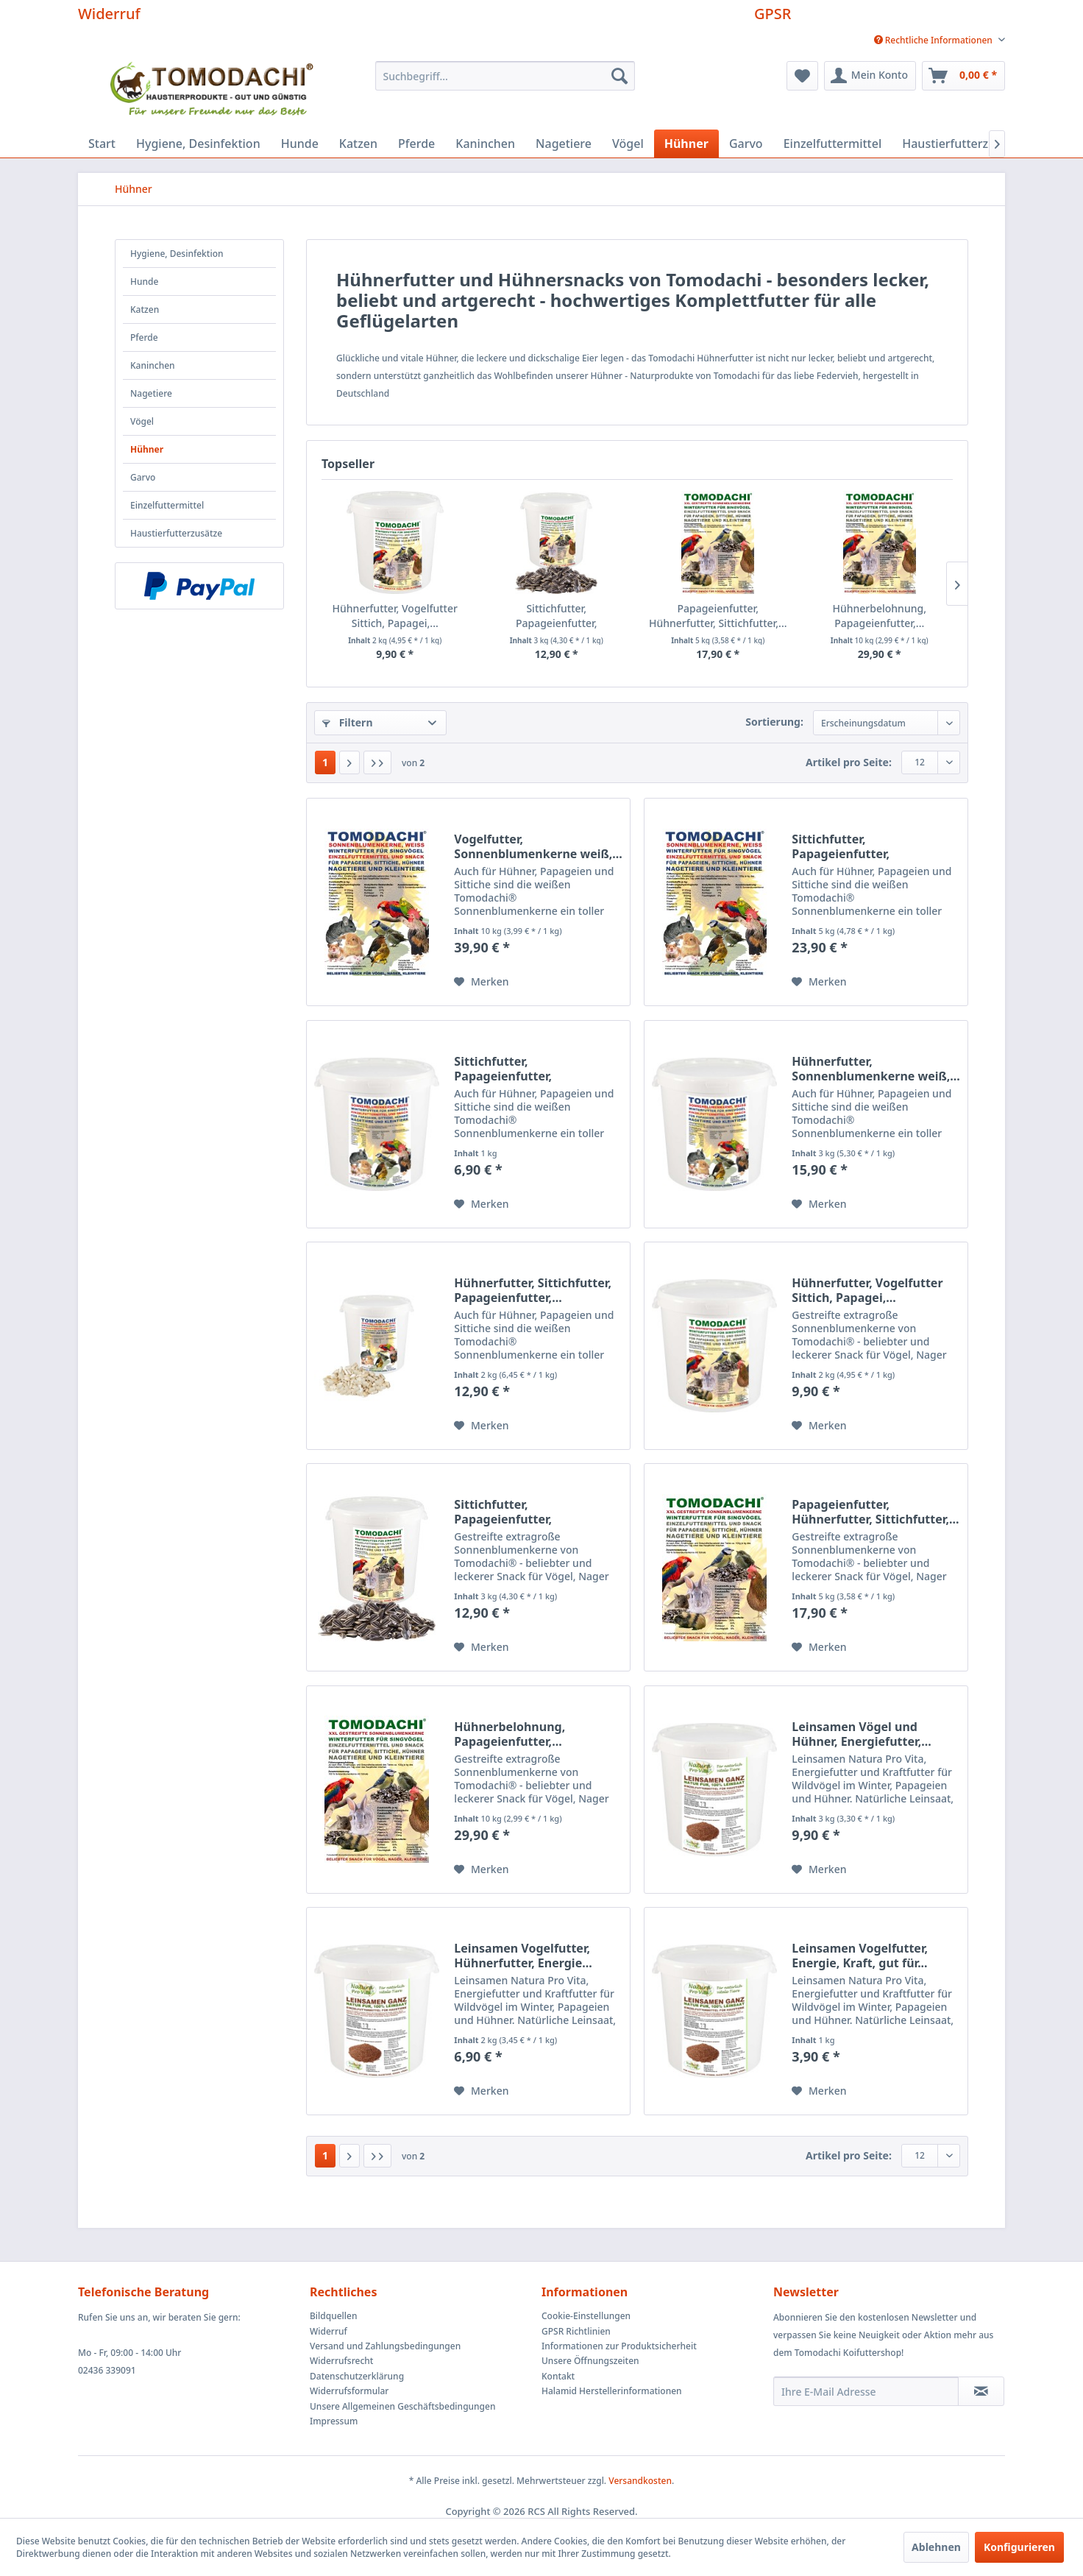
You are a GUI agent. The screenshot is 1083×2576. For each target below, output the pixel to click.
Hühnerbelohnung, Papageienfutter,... (879, 615)
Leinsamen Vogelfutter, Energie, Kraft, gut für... (860, 1955)
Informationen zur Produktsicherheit (619, 2346)
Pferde (144, 337)
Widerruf (109, 14)
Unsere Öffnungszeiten (590, 2360)
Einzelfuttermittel (167, 505)
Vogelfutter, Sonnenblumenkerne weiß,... (538, 846)
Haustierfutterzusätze (176, 533)
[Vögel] (628, 144)
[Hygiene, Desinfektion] (198, 144)
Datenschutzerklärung (357, 2376)
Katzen (144, 309)
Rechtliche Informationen (934, 40)
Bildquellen (334, 2316)
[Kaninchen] (485, 144)
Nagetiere (151, 393)
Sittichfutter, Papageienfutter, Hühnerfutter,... (556, 616)
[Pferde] (416, 144)
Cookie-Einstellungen (586, 2316)
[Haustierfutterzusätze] (963, 144)
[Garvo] (746, 144)
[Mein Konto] (870, 76)
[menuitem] (934, 40)
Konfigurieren (1019, 2547)
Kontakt (558, 2376)
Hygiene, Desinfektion (177, 253)
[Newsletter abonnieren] (981, 2391)
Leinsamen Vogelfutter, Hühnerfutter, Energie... (523, 1955)
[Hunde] (300, 144)
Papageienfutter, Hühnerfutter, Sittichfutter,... (718, 615)
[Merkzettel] (802, 76)
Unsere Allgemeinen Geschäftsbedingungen (402, 2406)
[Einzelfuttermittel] (832, 144)
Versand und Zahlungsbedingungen (385, 2346)
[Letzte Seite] (377, 762)
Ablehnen (936, 2547)
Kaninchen (152, 365)
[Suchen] (619, 76)
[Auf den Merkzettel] (481, 982)
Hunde (144, 281)
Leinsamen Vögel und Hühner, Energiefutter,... (861, 1734)
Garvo (142, 477)
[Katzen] (358, 144)
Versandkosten (640, 2480)
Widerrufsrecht (341, 2360)
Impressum (334, 2421)
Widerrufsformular (349, 2391)
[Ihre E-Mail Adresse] (866, 2391)
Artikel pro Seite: (849, 762)
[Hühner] (686, 144)
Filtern (347, 722)
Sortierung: (774, 722)
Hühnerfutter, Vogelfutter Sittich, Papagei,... (395, 615)
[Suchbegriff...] (505, 76)
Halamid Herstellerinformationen (612, 2391)
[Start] (102, 144)
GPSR (772, 14)
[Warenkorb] (963, 76)
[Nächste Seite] (349, 762)
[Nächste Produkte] (957, 584)
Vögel (142, 421)
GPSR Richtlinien (576, 2331)
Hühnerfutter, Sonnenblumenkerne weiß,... (875, 1068)
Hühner (146, 449)
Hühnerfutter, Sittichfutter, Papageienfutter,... (532, 1290)
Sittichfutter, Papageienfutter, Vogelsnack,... (841, 846)
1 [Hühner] (325, 762)
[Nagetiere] (563, 144)
